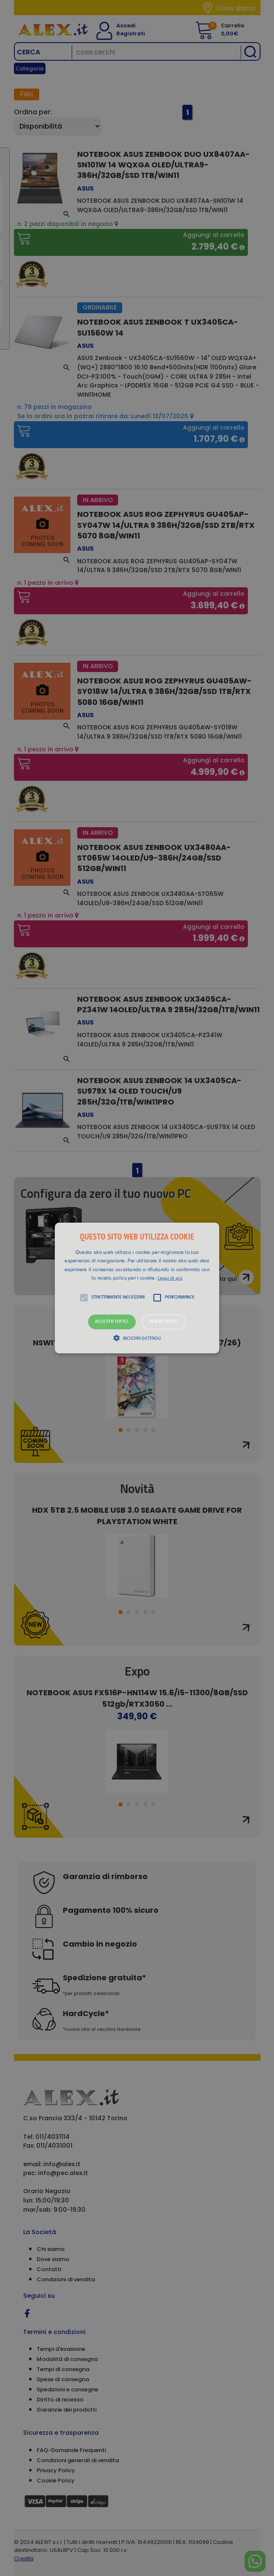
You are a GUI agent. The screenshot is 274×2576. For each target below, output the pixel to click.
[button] (137, 1288)
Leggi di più (170, 1278)
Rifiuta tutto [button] (163, 1322)
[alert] (137, 1288)
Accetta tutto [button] (111, 1322)
